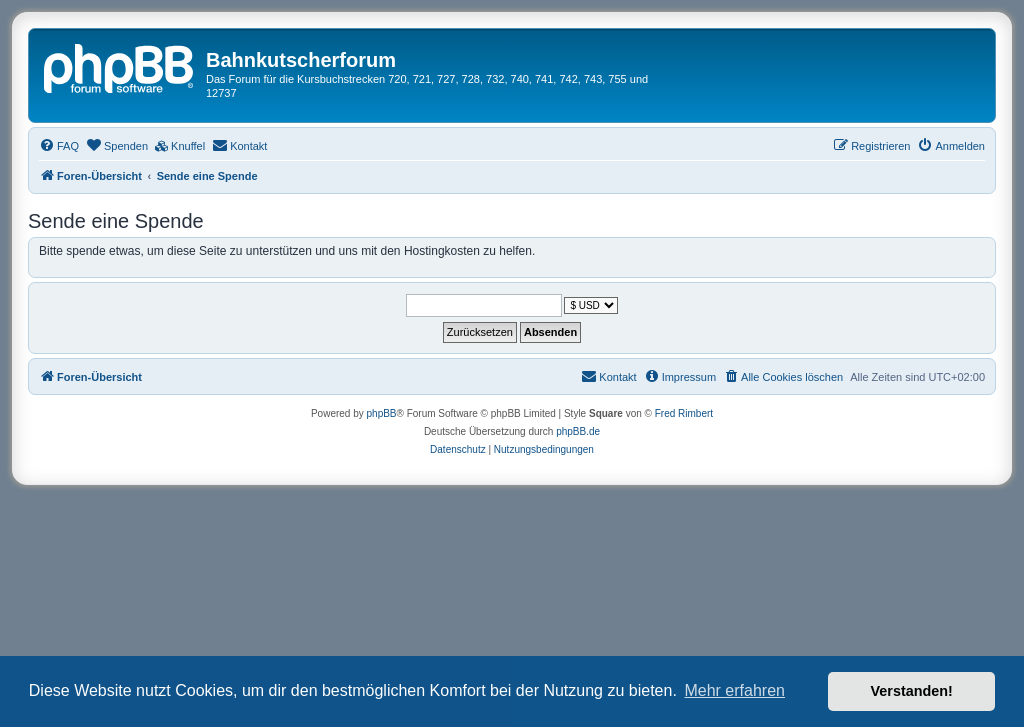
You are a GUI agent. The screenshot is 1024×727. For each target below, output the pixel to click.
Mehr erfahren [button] (734, 690)
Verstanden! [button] (912, 691)
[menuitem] (59, 146)
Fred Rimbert (684, 413)
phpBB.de (578, 431)
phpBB (382, 413)
